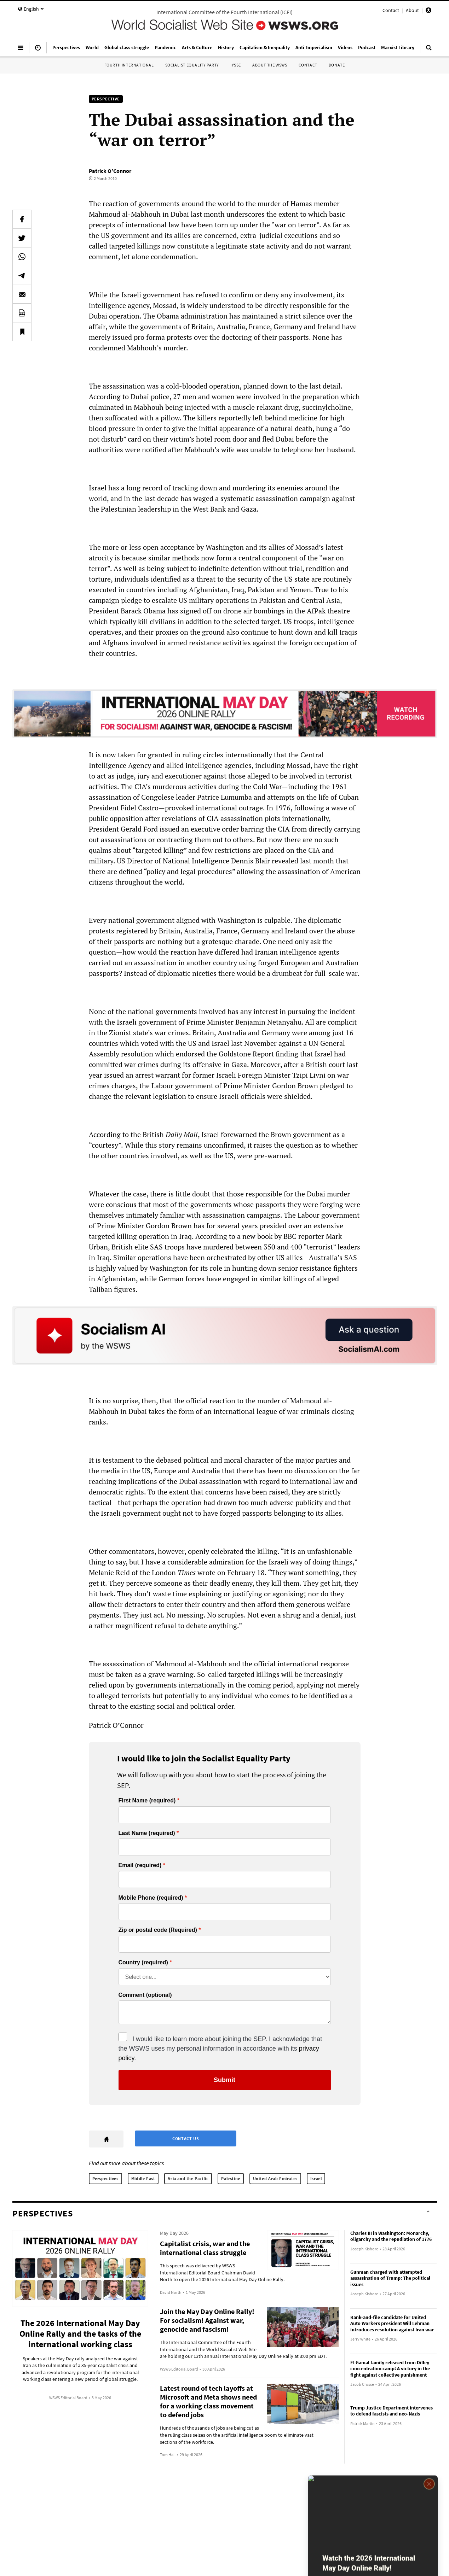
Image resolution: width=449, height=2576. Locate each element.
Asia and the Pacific (188, 2178)
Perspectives (105, 2178)
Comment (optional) (145, 1995)
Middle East (143, 2178)
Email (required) (140, 1865)
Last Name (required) (147, 1833)
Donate (337, 65)
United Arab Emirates (275, 2178)
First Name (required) (147, 1800)
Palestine (230, 2178)
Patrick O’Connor (110, 170)
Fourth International (129, 65)
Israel (316, 2178)
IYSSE (235, 65)
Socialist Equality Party (192, 65)
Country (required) (143, 1962)
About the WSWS (269, 65)
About (412, 10)
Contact (390, 10)
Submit (224, 2079)
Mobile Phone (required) (151, 1898)
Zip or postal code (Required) (158, 1930)
